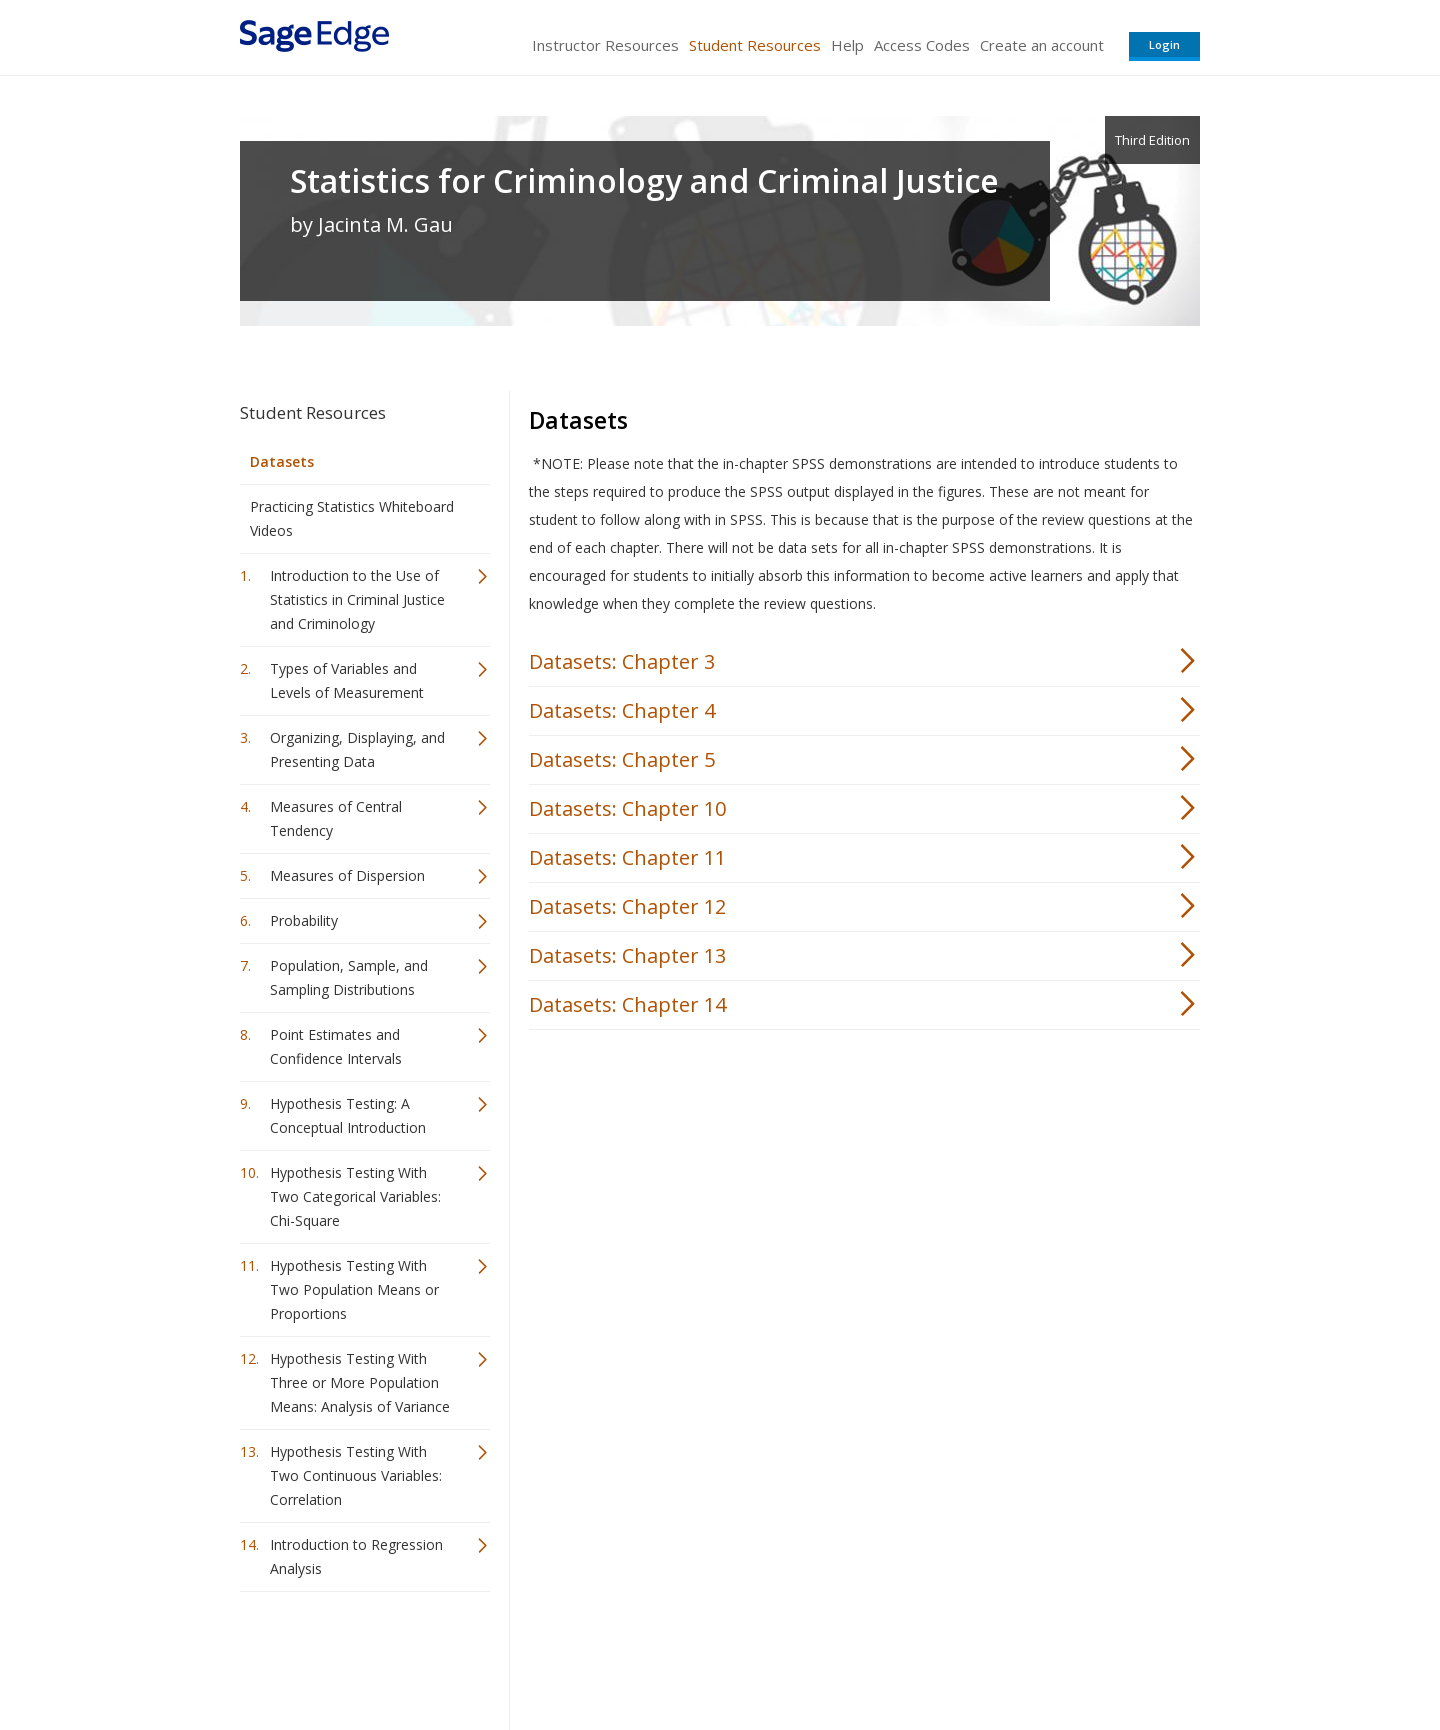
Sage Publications (354, 1655)
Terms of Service (834, 1655)
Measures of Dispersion (347, 875)
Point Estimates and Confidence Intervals (336, 1046)
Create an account (1042, 45)
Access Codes (922, 45)
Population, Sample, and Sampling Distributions (349, 977)
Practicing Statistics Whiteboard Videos (352, 518)
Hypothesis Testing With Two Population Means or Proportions (354, 1289)
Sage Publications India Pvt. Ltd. (530, 1655)
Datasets (282, 461)
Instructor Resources (605, 45)
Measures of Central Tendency (336, 818)
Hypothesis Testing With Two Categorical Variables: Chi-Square (355, 1196)
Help (847, 45)
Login (1164, 44)
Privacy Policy (1068, 1655)
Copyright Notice (956, 1655)
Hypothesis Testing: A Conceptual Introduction (348, 1115)
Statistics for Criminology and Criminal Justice (644, 181)
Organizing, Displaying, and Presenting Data (357, 749)
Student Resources (755, 45)
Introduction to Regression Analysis (356, 1556)
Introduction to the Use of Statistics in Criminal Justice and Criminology (357, 599)
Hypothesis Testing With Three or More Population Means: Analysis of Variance (360, 1382)
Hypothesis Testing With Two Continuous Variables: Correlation (356, 1475)
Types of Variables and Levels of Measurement (347, 680)
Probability (304, 920)
